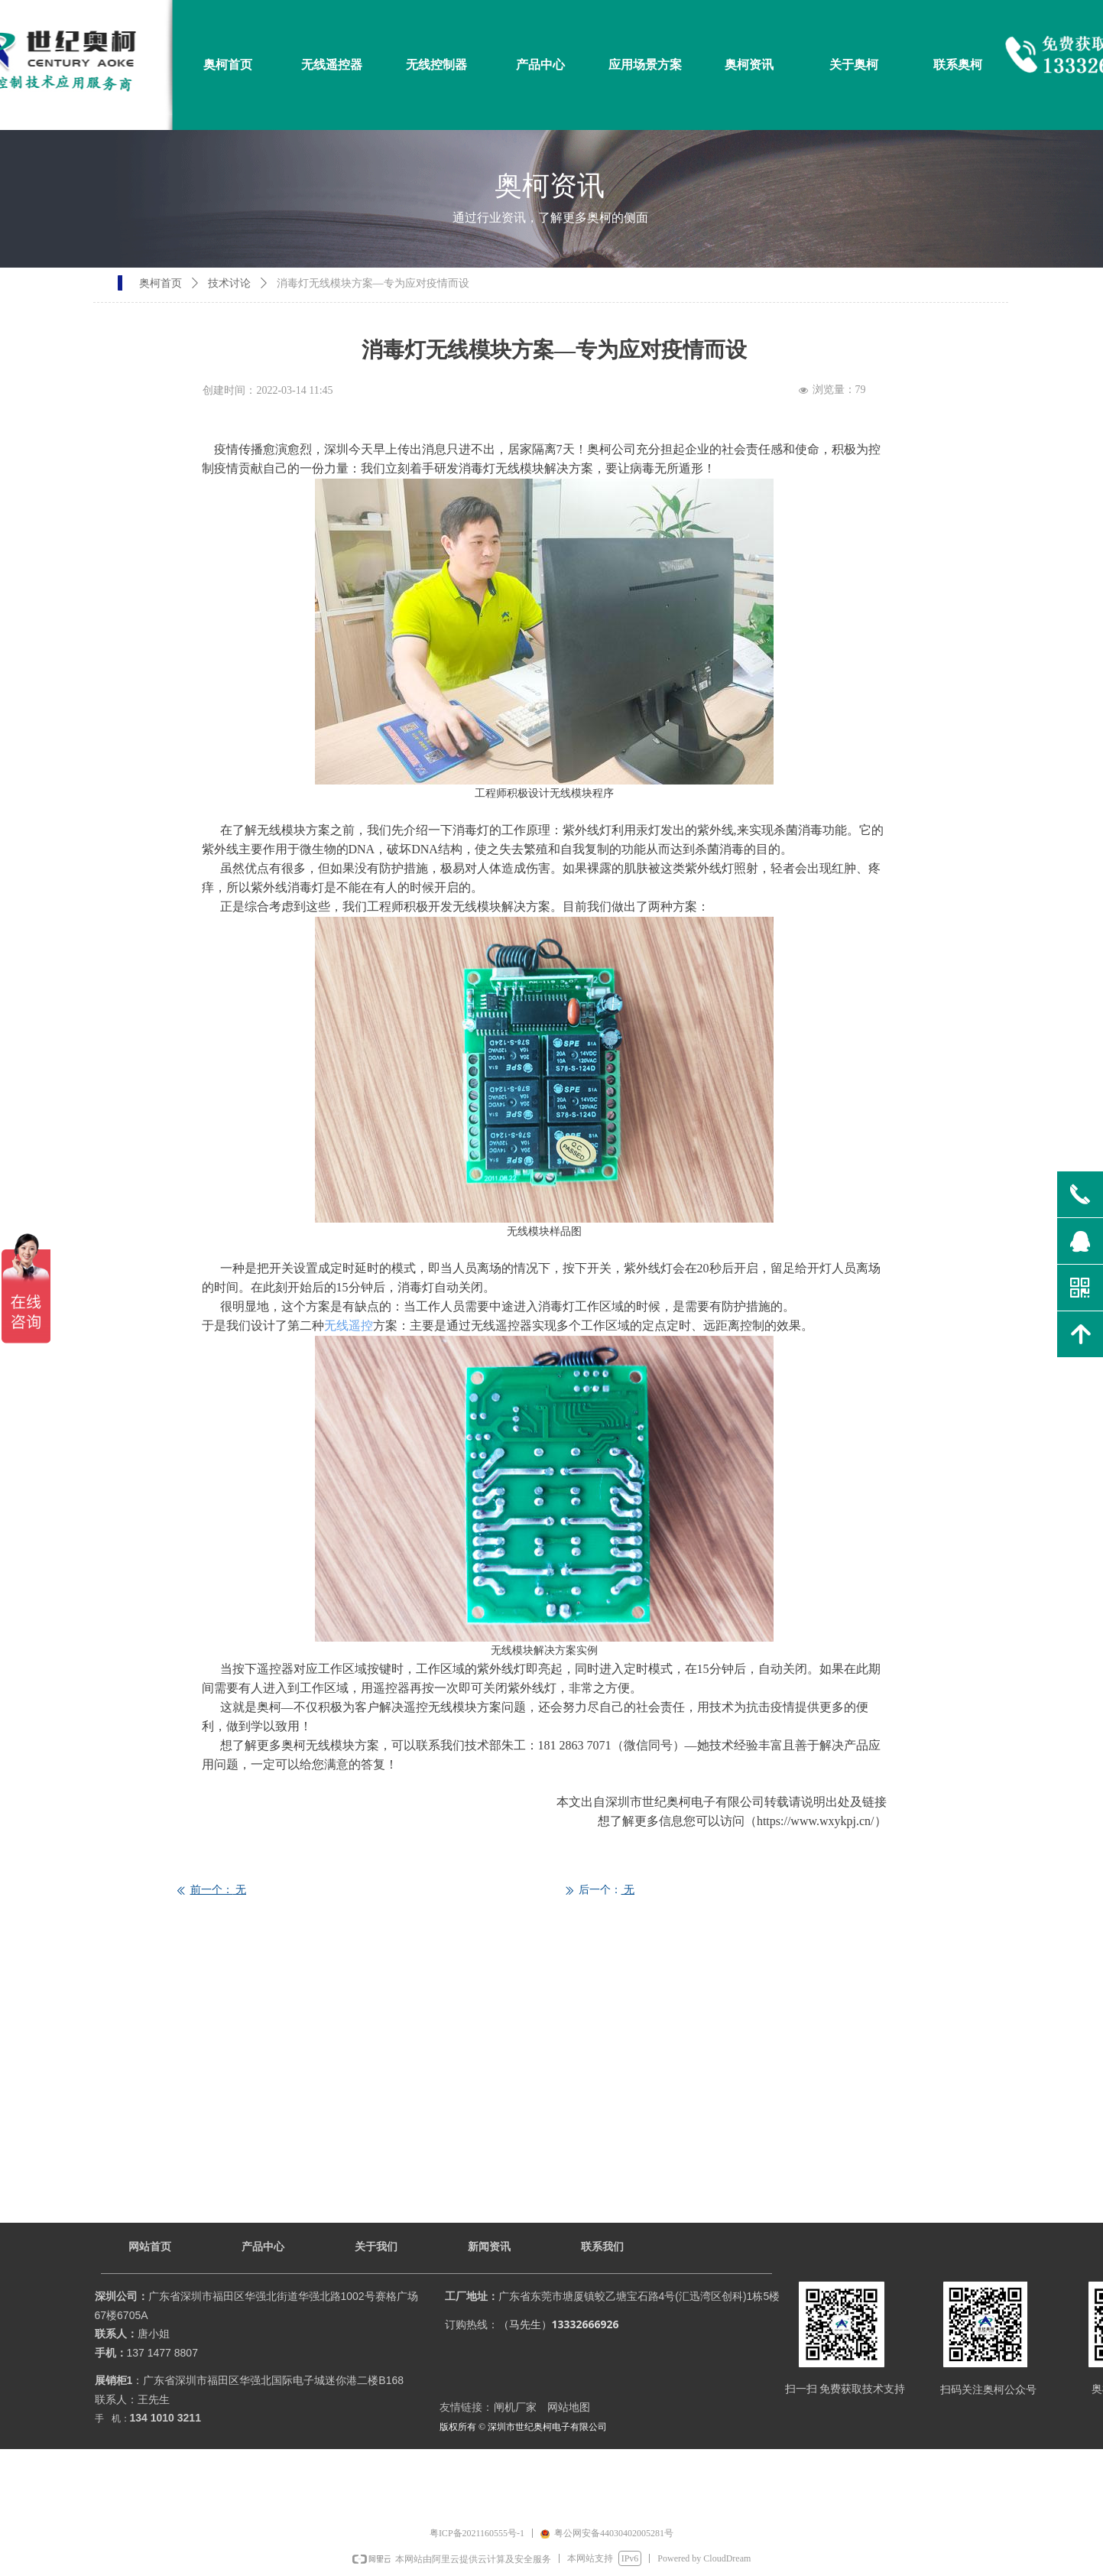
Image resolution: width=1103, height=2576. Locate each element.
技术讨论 (229, 283)
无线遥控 (348, 1325)
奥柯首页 (160, 283)
